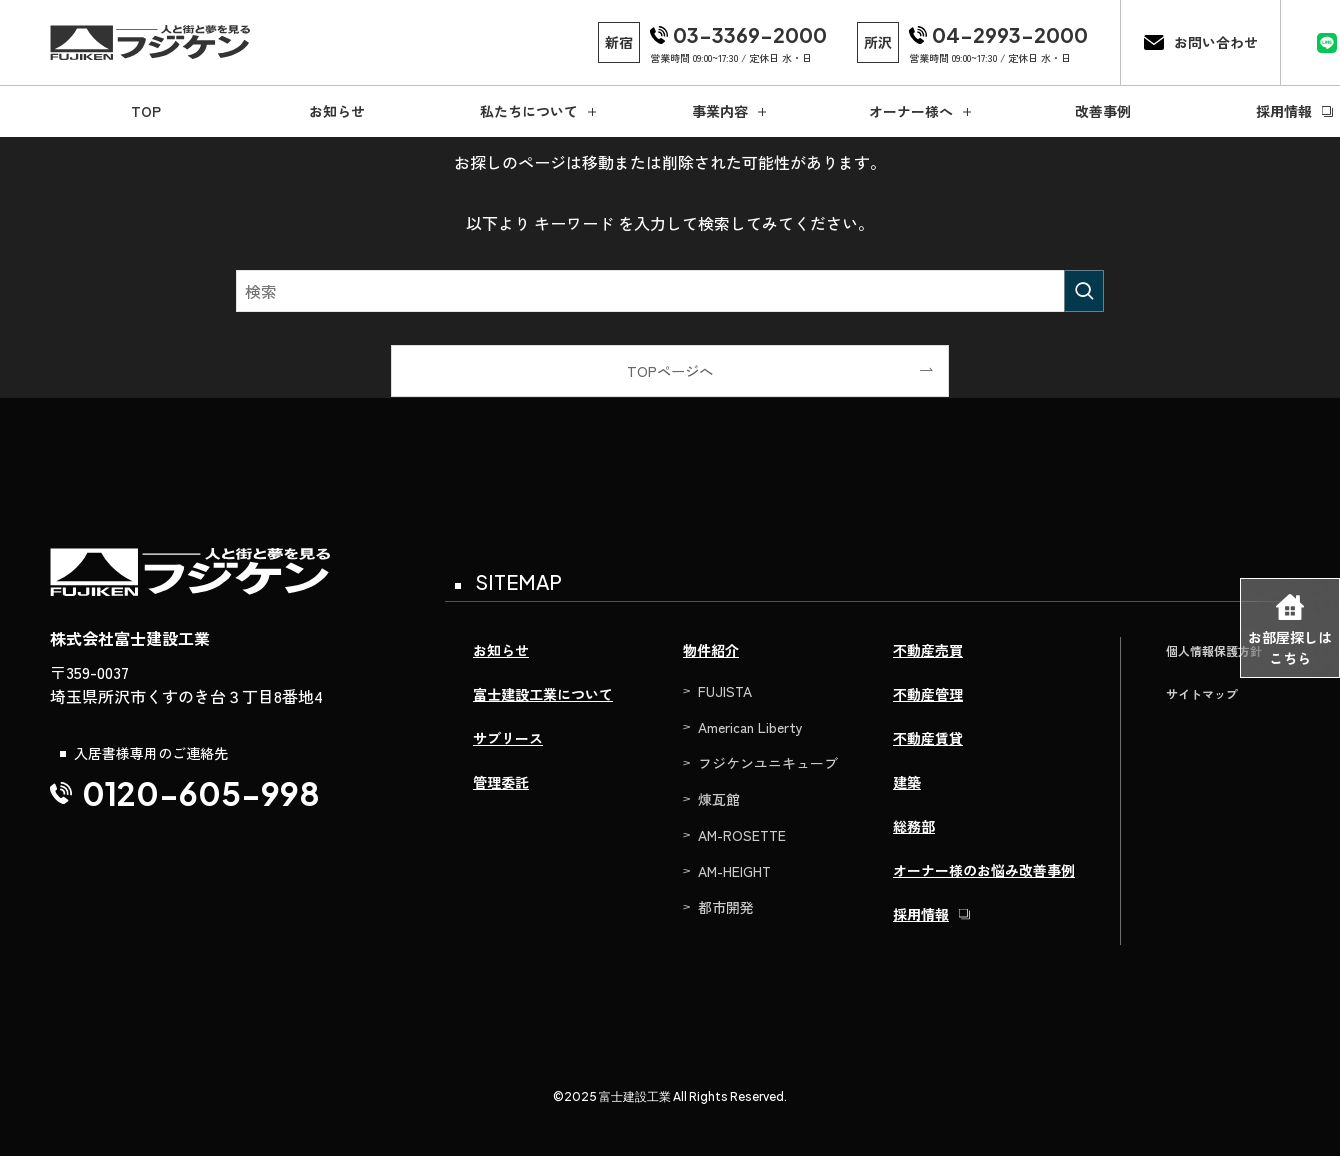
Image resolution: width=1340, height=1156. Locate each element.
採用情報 (921, 914)
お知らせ (501, 650)
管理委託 (501, 782)
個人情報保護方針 (1214, 650)
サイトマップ (1202, 693)
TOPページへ (670, 370)
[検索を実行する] (1084, 291)
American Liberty (750, 727)
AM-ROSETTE (742, 835)
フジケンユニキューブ (768, 763)
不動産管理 (928, 694)
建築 (907, 782)
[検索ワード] (670, 291)
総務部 (914, 826)
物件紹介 (711, 650)
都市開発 (726, 907)
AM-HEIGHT (734, 871)
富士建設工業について (543, 694)
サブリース (508, 738)
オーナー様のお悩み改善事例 (984, 870)
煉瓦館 (719, 799)
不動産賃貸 (928, 738)
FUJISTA (725, 691)
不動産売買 (928, 650)
